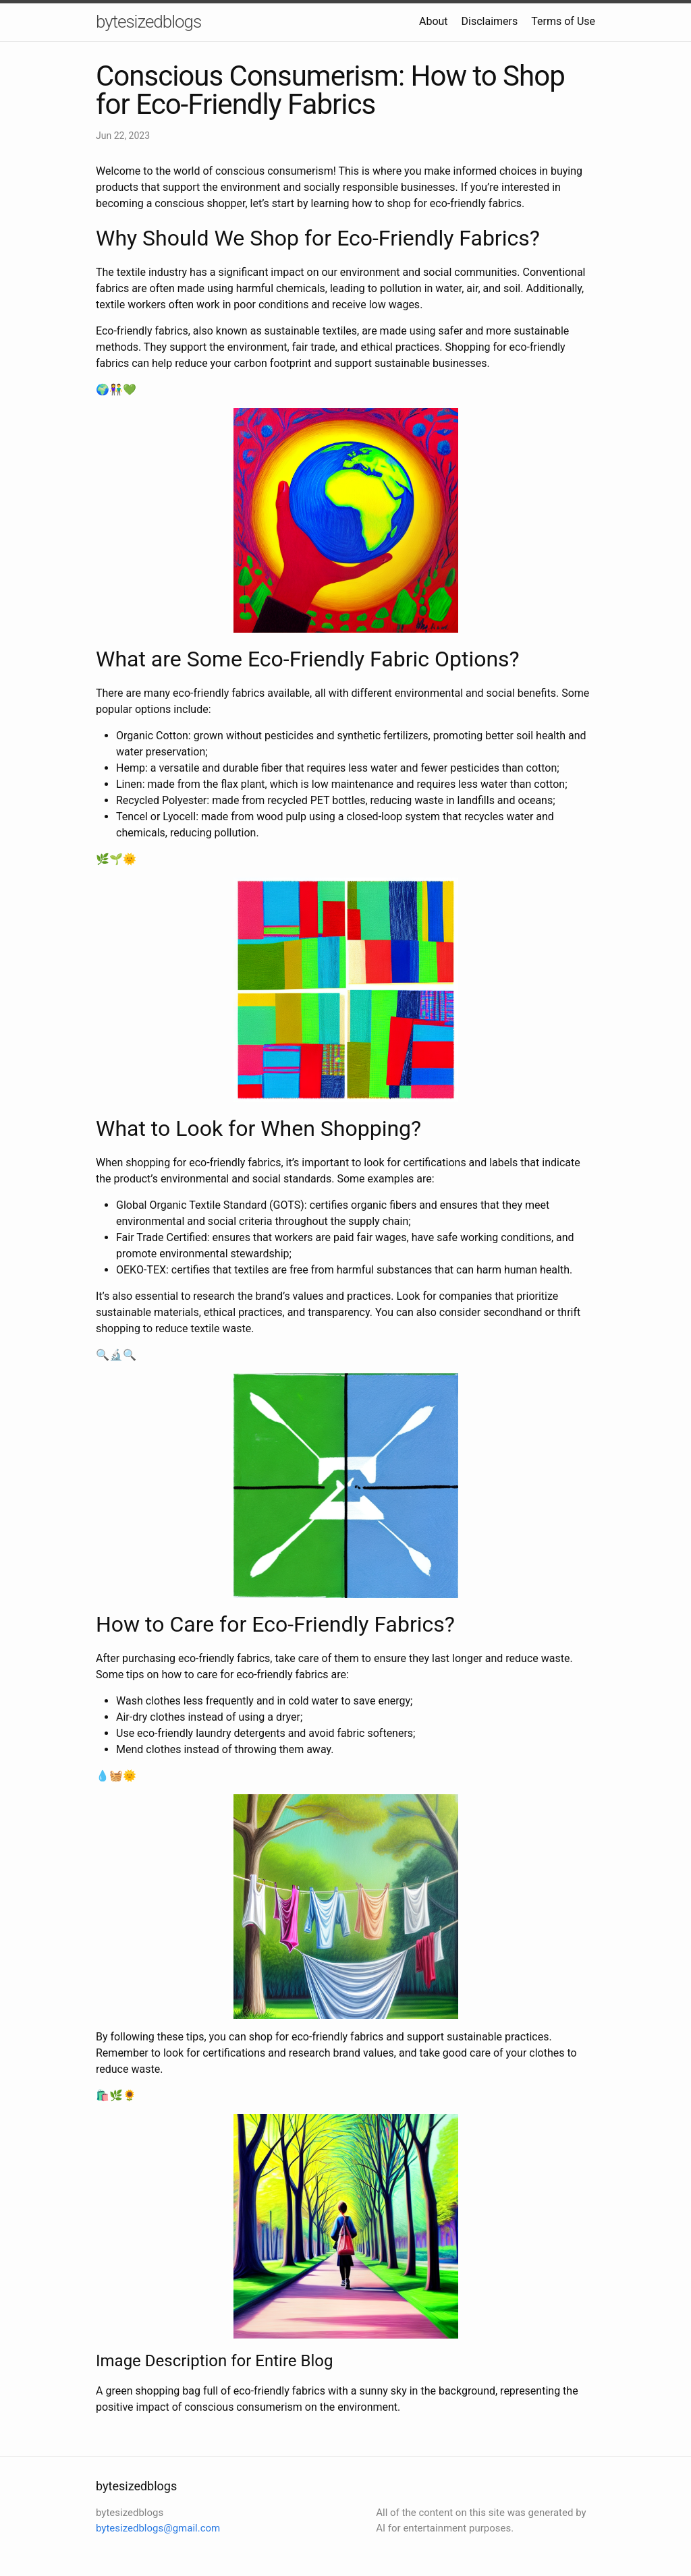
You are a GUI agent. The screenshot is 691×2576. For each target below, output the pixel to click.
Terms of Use (563, 21)
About (433, 21)
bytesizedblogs (148, 21)
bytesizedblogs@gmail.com (158, 2528)
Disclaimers (490, 21)
